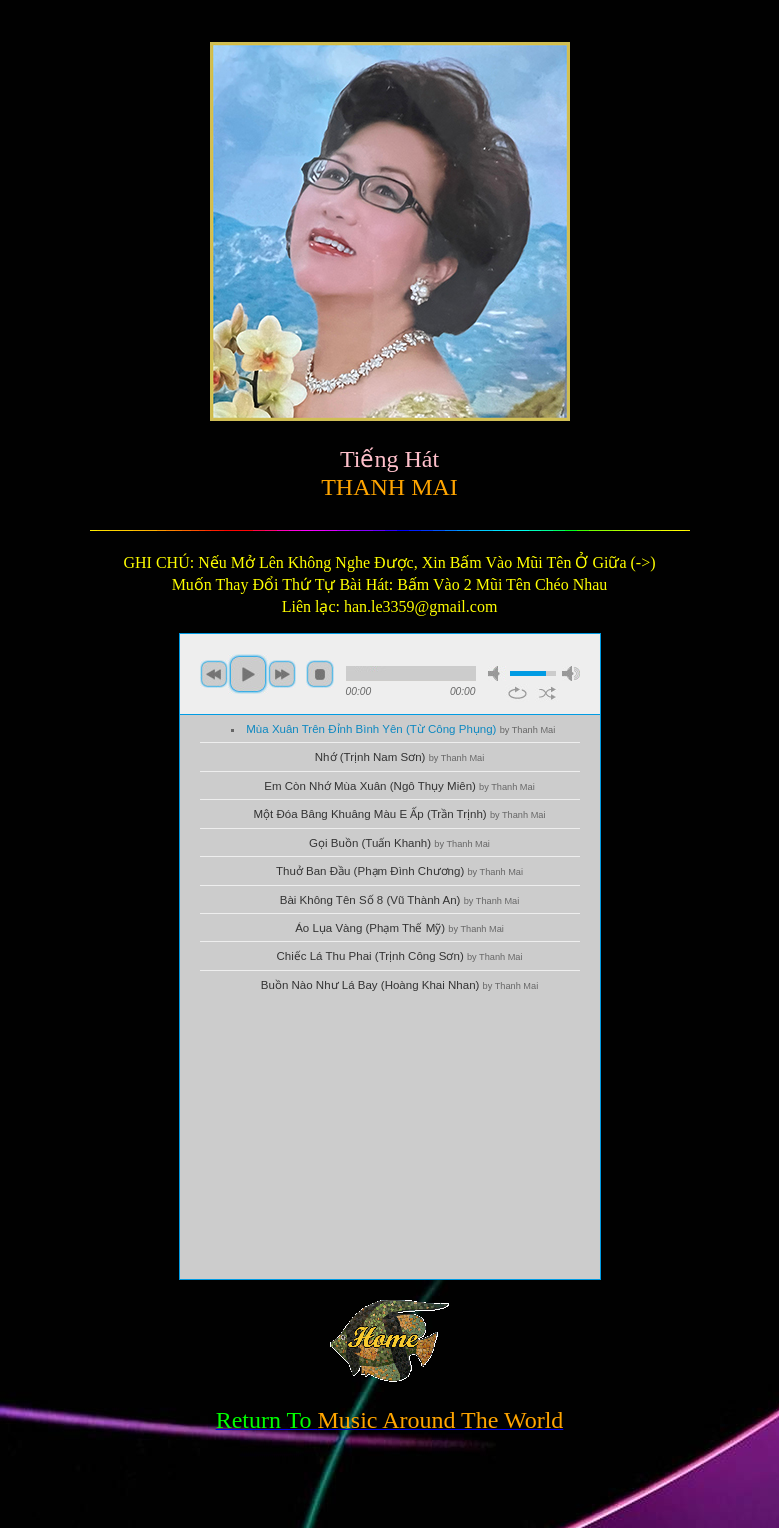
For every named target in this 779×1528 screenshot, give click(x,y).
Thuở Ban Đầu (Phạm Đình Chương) (399, 871)
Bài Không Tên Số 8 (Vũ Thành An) (400, 900)
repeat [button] (517, 693)
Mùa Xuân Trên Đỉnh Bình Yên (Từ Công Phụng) (400, 729)
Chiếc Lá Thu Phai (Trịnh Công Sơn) (399, 956)
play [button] (248, 674)
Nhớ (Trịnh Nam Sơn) (399, 757)
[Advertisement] (390, 1139)
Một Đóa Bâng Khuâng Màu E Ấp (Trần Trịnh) (400, 814)
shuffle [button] (547, 693)
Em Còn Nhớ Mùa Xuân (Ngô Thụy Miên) (399, 786)
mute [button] (497, 673)
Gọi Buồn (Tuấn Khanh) (399, 843)
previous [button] (214, 674)
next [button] (282, 674)
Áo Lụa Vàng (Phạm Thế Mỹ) (399, 928)
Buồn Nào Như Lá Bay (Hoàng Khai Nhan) (399, 985)
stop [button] (320, 674)
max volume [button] (571, 673)
